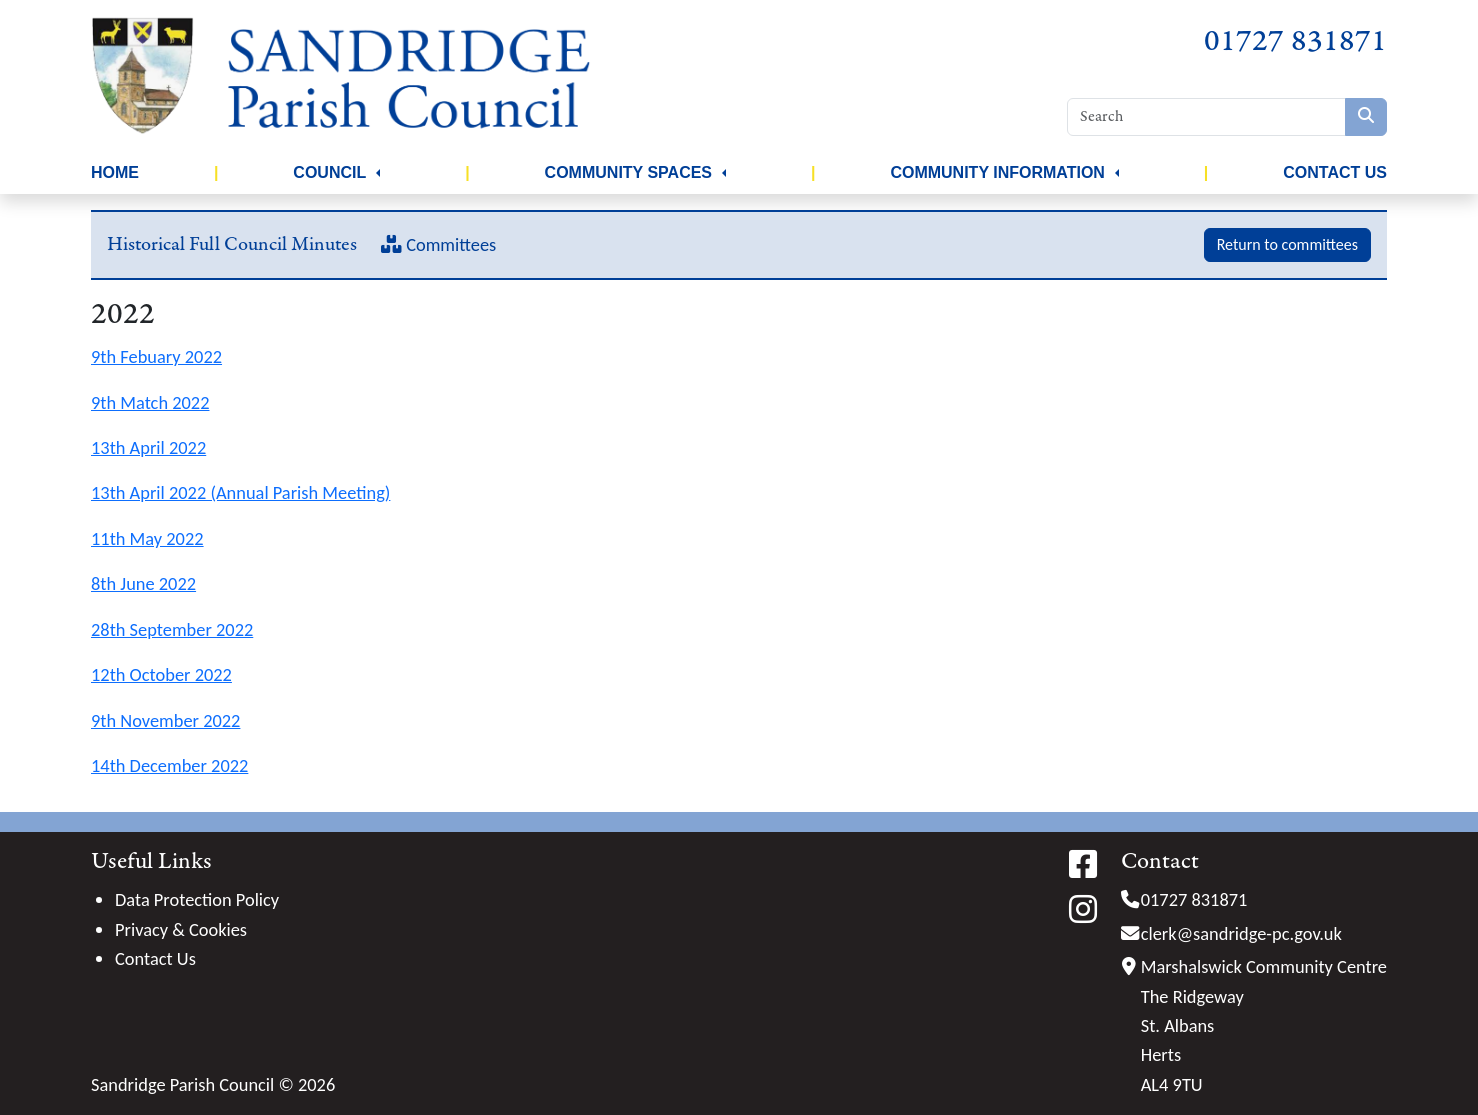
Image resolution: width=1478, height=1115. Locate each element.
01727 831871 (1295, 41)
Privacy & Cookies (181, 929)
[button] (378, 173)
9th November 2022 (165, 720)
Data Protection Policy (197, 899)
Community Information (997, 172)
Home (115, 172)
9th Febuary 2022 (156, 356)
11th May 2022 (147, 538)
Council (329, 172)
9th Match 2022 (150, 402)
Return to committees (1287, 244)
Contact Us (1335, 172)
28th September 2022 (172, 629)
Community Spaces (628, 172)
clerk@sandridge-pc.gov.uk (1241, 933)
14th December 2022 (169, 765)
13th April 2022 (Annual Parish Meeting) (240, 492)
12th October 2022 (161, 674)
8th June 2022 (143, 583)
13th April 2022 (148, 447)
